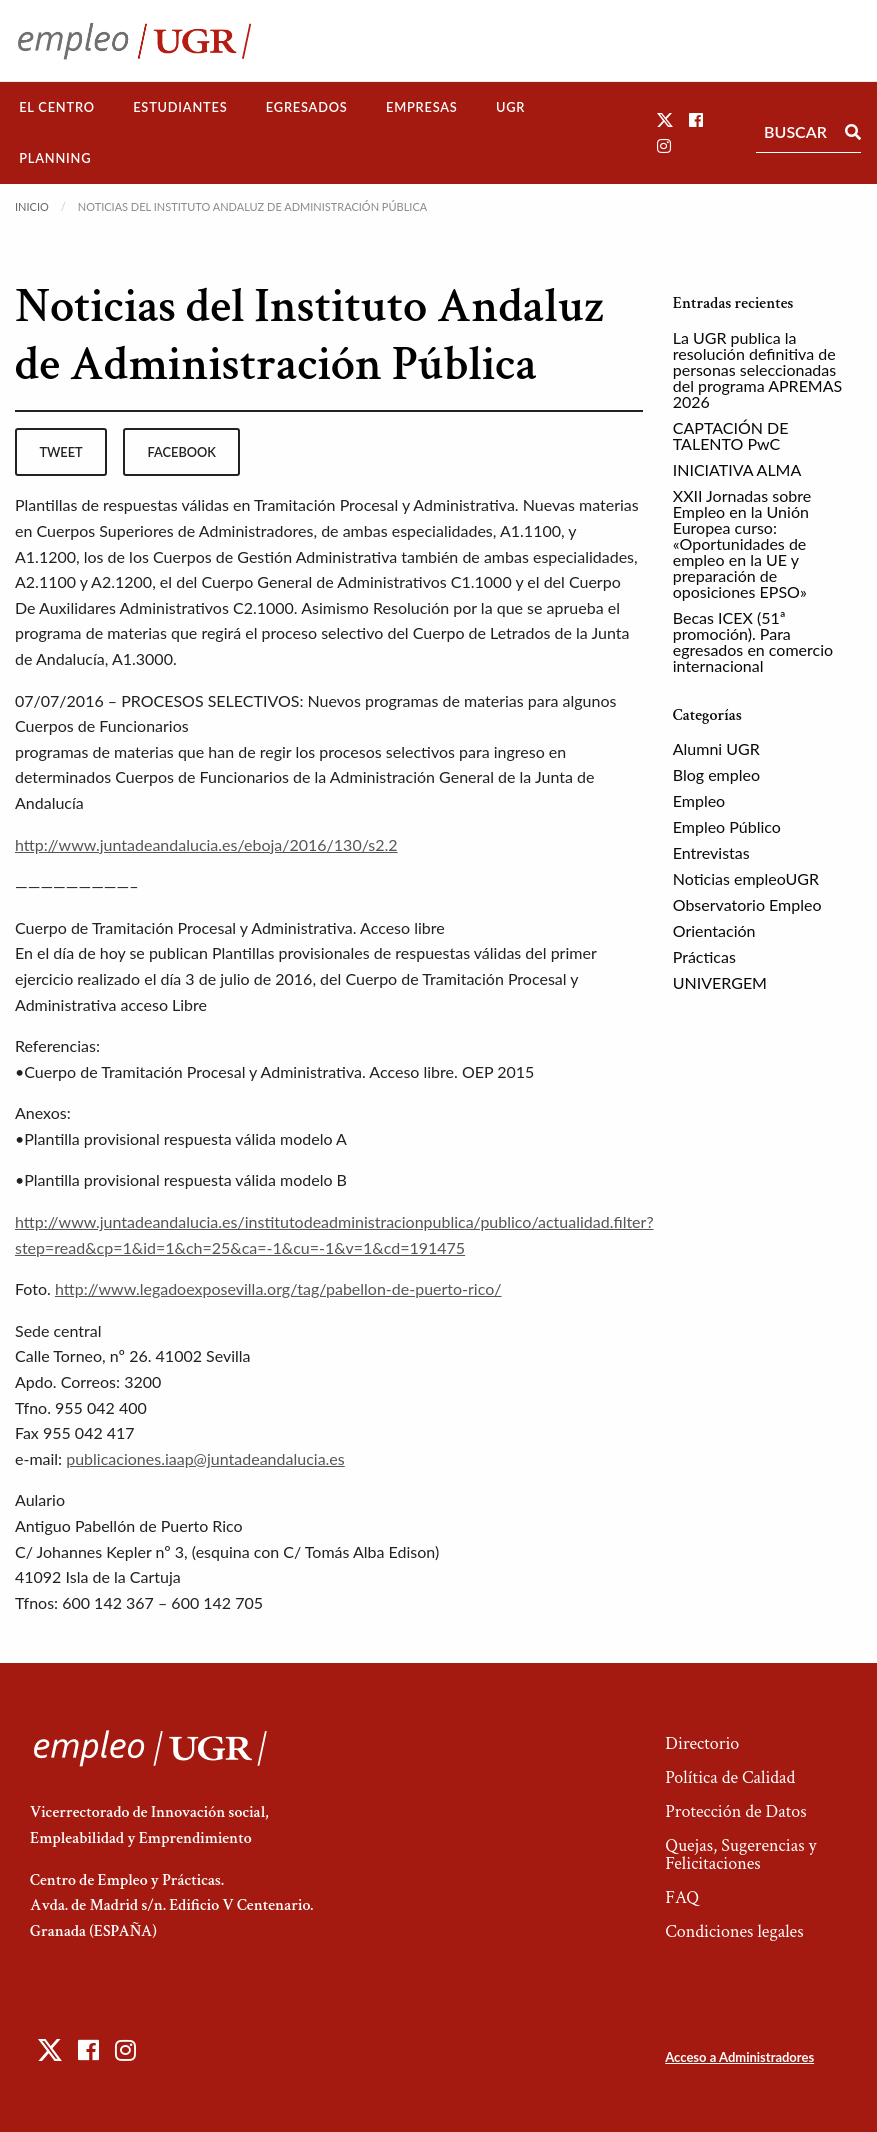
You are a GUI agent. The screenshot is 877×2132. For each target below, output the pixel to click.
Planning (55, 158)
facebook (182, 452)
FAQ (682, 1897)
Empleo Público (727, 826)
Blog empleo (716, 774)
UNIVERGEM (720, 982)
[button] (665, 119)
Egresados (307, 107)
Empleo (699, 800)
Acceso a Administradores (739, 2057)
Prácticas (704, 956)
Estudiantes (180, 107)
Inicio (32, 206)
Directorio (702, 1743)
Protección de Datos (735, 1811)
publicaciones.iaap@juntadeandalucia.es (205, 1458)
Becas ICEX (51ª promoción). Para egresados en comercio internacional (753, 641)
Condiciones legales (734, 1931)
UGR (510, 107)
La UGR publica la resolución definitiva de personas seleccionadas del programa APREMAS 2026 (758, 369)
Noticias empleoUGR (746, 878)
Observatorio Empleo (747, 904)
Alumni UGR (716, 748)
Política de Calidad (730, 1777)
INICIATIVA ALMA (737, 469)
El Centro (57, 107)
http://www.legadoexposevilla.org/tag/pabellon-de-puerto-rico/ (278, 1288)
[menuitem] (57, 107)
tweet (60, 452)
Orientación (714, 930)
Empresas (422, 107)
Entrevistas (711, 852)
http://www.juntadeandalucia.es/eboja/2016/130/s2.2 (206, 844)
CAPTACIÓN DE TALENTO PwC (731, 435)
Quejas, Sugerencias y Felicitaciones (740, 1854)
